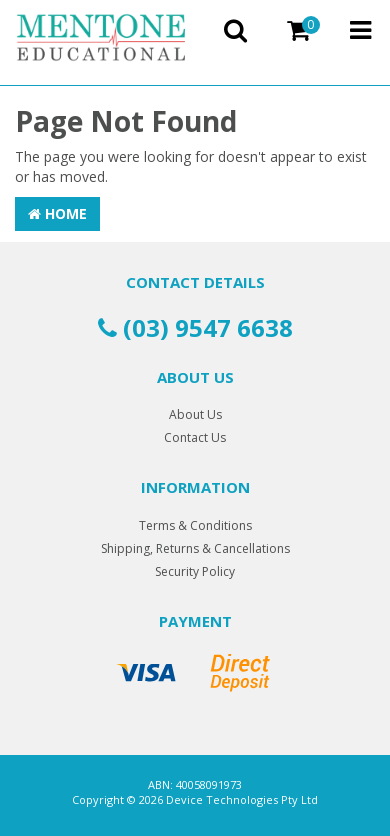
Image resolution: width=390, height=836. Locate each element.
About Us (195, 414)
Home (57, 213)
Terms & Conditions (195, 525)
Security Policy (195, 571)
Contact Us (195, 437)
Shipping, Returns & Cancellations (195, 548)
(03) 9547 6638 (195, 327)
